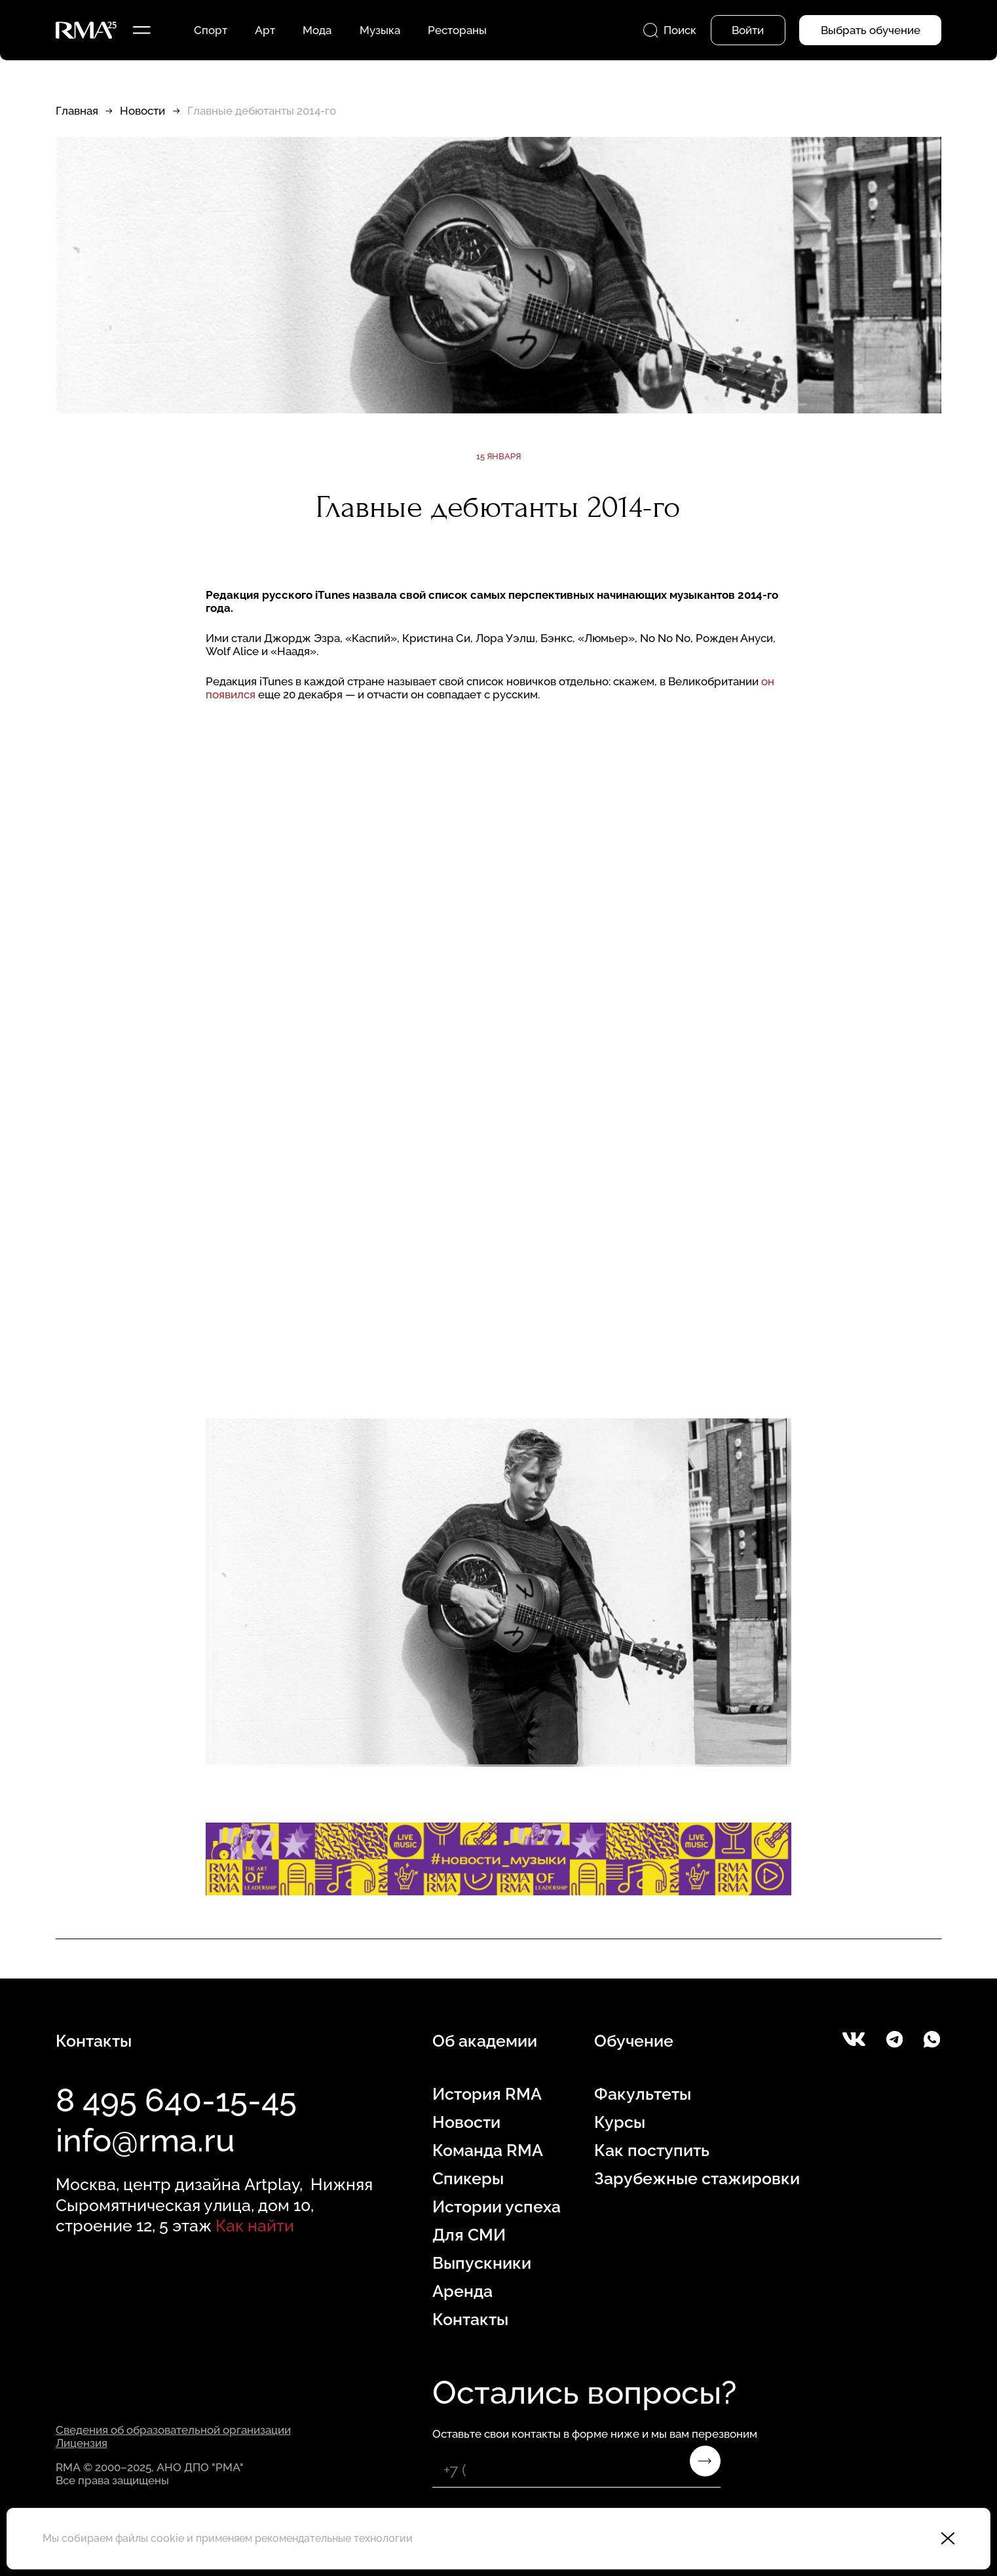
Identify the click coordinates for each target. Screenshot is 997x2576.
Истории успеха (496, 2206)
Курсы (619, 2122)
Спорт (210, 30)
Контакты (470, 2319)
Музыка (380, 30)
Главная (77, 110)
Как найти (255, 2225)
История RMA (487, 2094)
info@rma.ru (145, 2140)
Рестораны (457, 30)
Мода (317, 30)
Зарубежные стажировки (697, 2178)
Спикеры (468, 2178)
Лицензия (81, 2443)
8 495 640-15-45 (176, 2100)
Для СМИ (469, 2235)
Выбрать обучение (870, 30)
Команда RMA (487, 2150)
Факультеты (642, 2094)
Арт (265, 30)
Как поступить (651, 2150)
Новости (142, 110)
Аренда (462, 2291)
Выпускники (481, 2263)
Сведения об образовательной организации (173, 2429)
